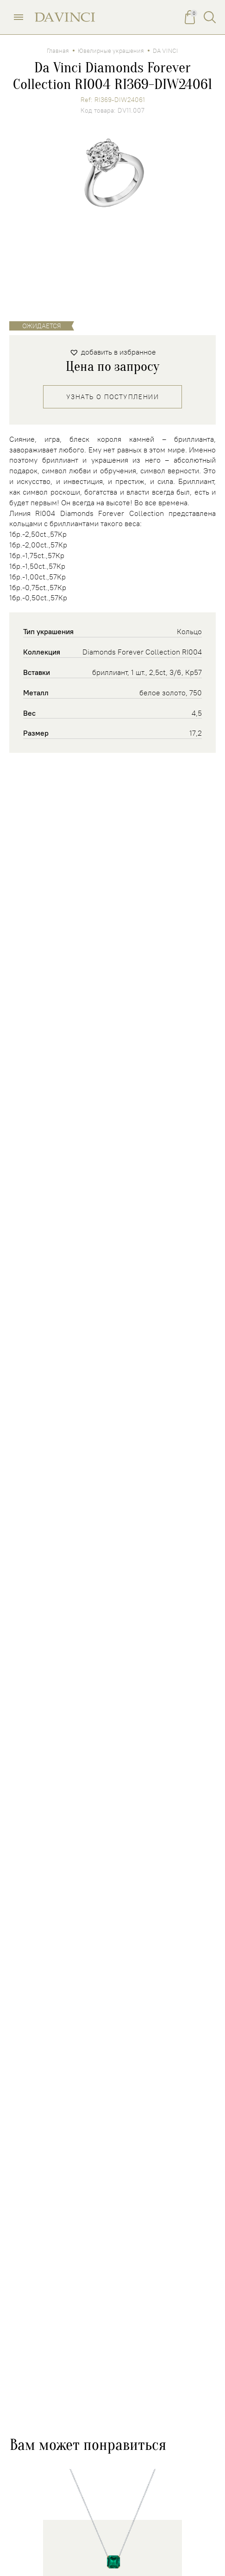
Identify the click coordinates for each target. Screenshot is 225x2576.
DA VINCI (165, 50)
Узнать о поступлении (112, 397)
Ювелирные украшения (111, 50)
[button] (112, 352)
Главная (58, 50)
